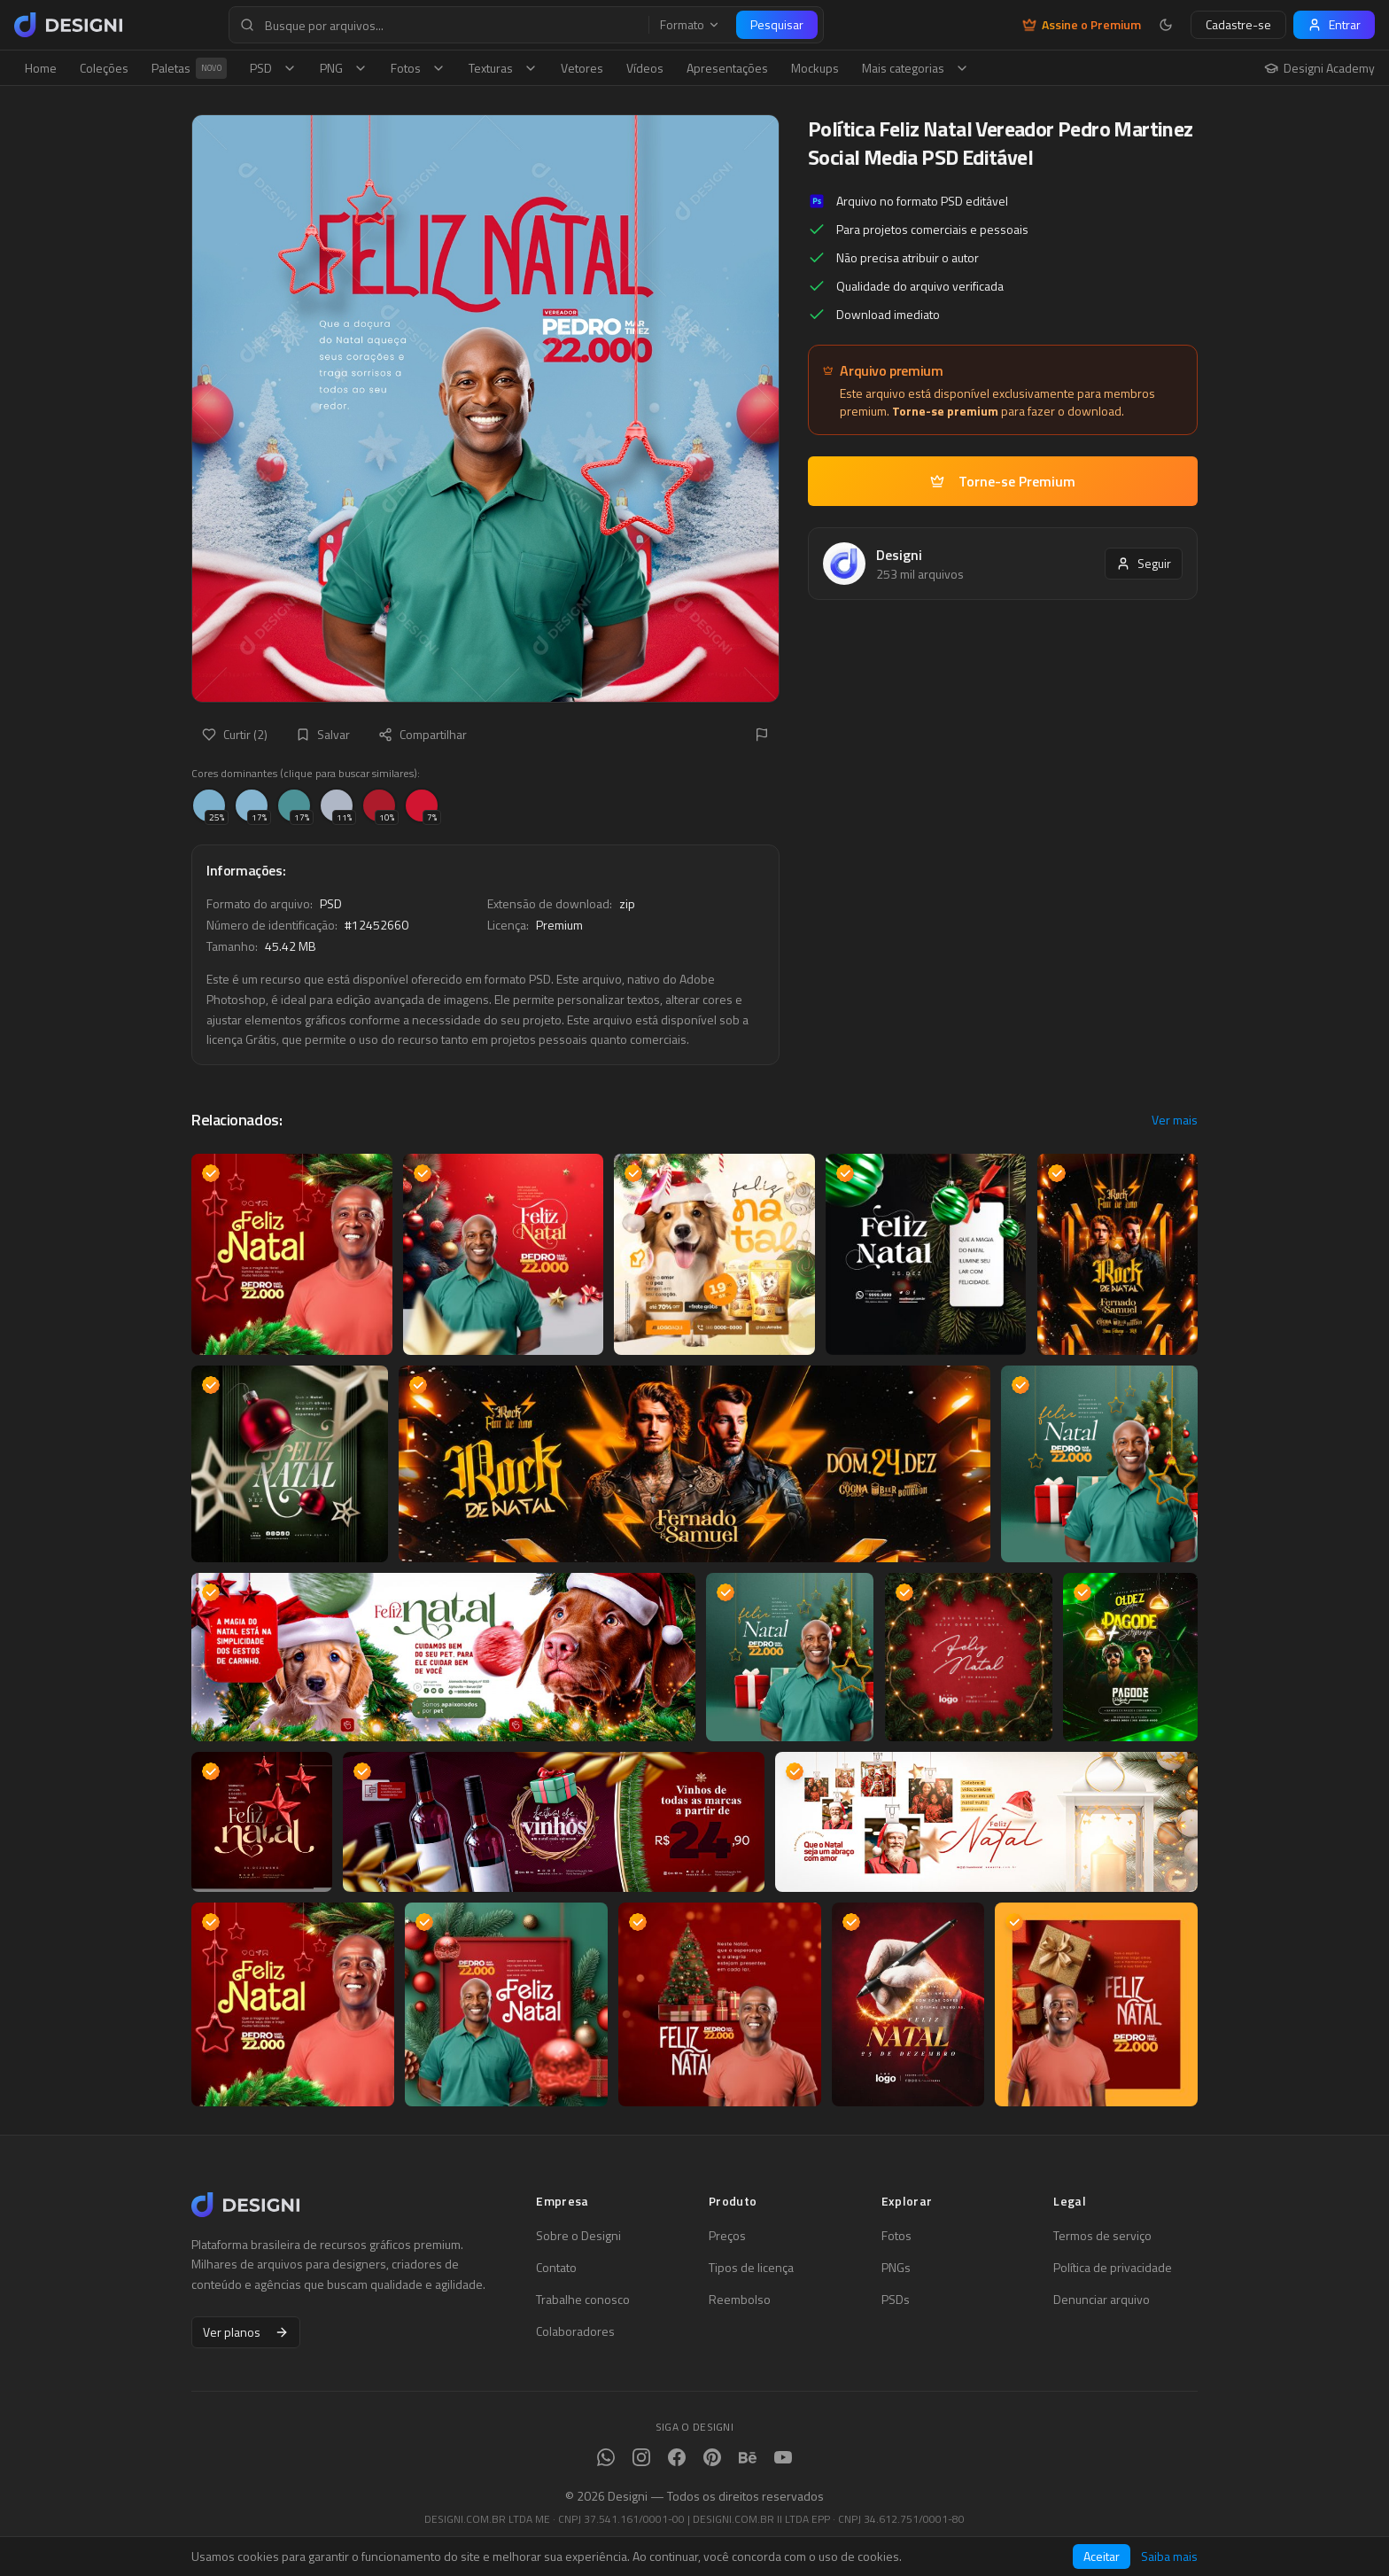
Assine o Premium (1081, 25)
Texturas (503, 67)
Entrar (1334, 24)
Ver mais (1175, 1120)
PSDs (895, 2299)
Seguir (1143, 563)
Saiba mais (1169, 2556)
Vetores (582, 67)
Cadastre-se (1238, 24)
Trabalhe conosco (583, 2299)
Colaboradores (575, 2331)
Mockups (815, 67)
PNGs (896, 2267)
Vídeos (644, 67)
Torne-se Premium (1002, 481)
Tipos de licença (751, 2267)
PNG (344, 67)
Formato (690, 25)
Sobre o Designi (578, 2236)
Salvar (323, 734)
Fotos (418, 67)
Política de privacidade (1112, 2267)
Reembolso (740, 2299)
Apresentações (727, 67)
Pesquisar (776, 24)
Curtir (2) (235, 734)
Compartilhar (422, 734)
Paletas (189, 68)
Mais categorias (915, 67)
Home (41, 67)
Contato (556, 2267)
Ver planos (246, 2332)
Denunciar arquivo (1101, 2299)
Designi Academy (1319, 68)
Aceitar (1101, 2556)
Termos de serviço (1102, 2236)
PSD (273, 67)
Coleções (104, 67)
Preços (727, 2236)
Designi (899, 554)
